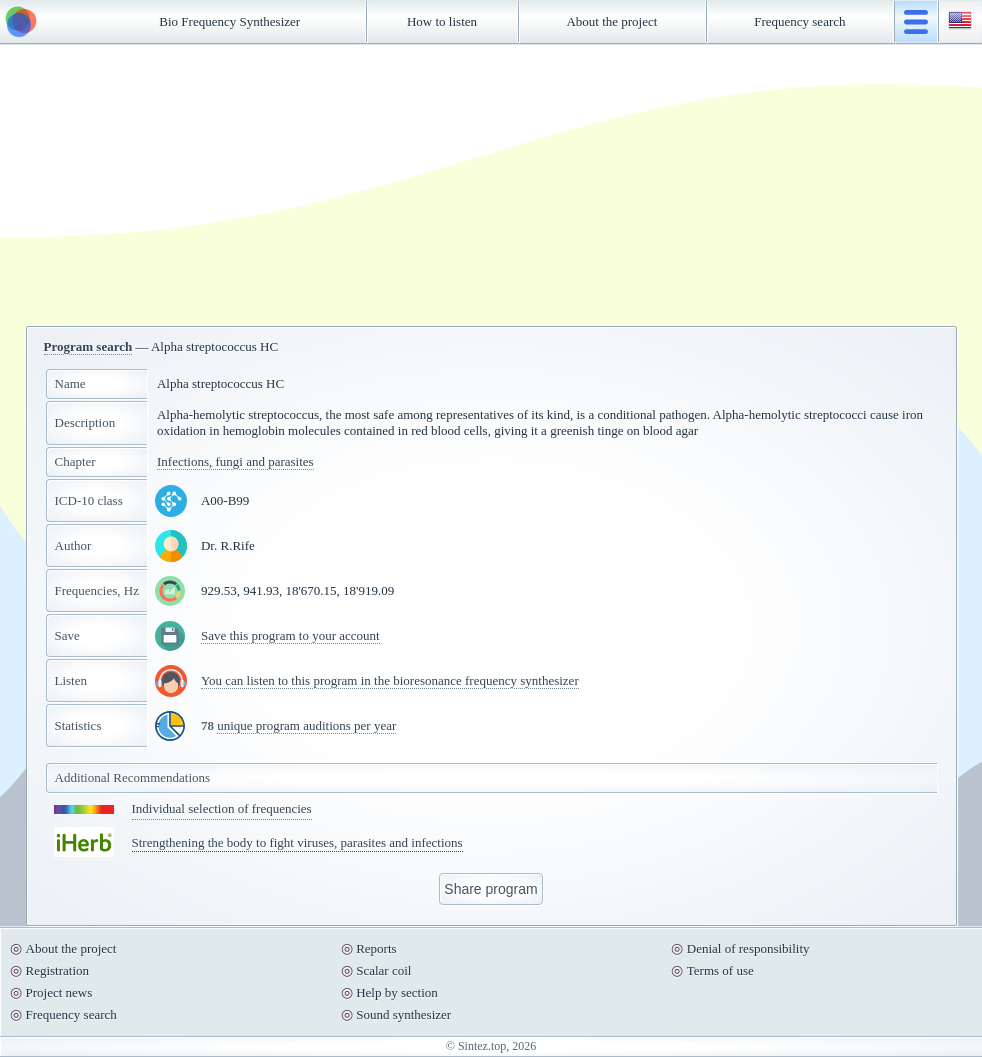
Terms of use (720, 970)
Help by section (397, 992)
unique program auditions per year (306, 725)
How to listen (442, 21)
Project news (59, 992)
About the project (611, 21)
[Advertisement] (491, 185)
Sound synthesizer (403, 1014)
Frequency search (799, 21)
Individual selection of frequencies (222, 808)
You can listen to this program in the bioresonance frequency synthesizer (390, 680)
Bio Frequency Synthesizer (229, 21)
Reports (376, 948)
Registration (58, 970)
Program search (88, 346)
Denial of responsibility (748, 948)
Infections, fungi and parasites (235, 461)
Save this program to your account (290, 635)
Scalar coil (383, 970)
